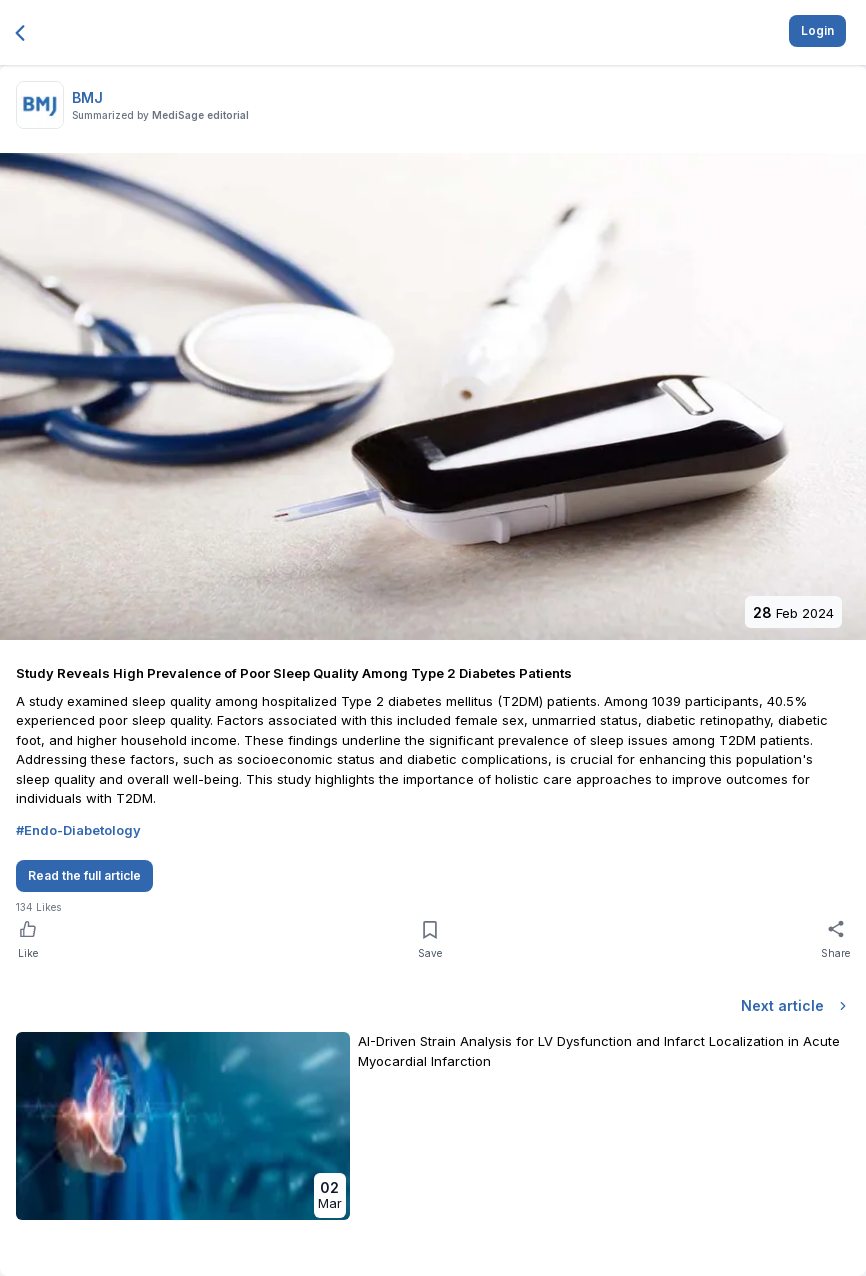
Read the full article (84, 875)
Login (817, 30)
